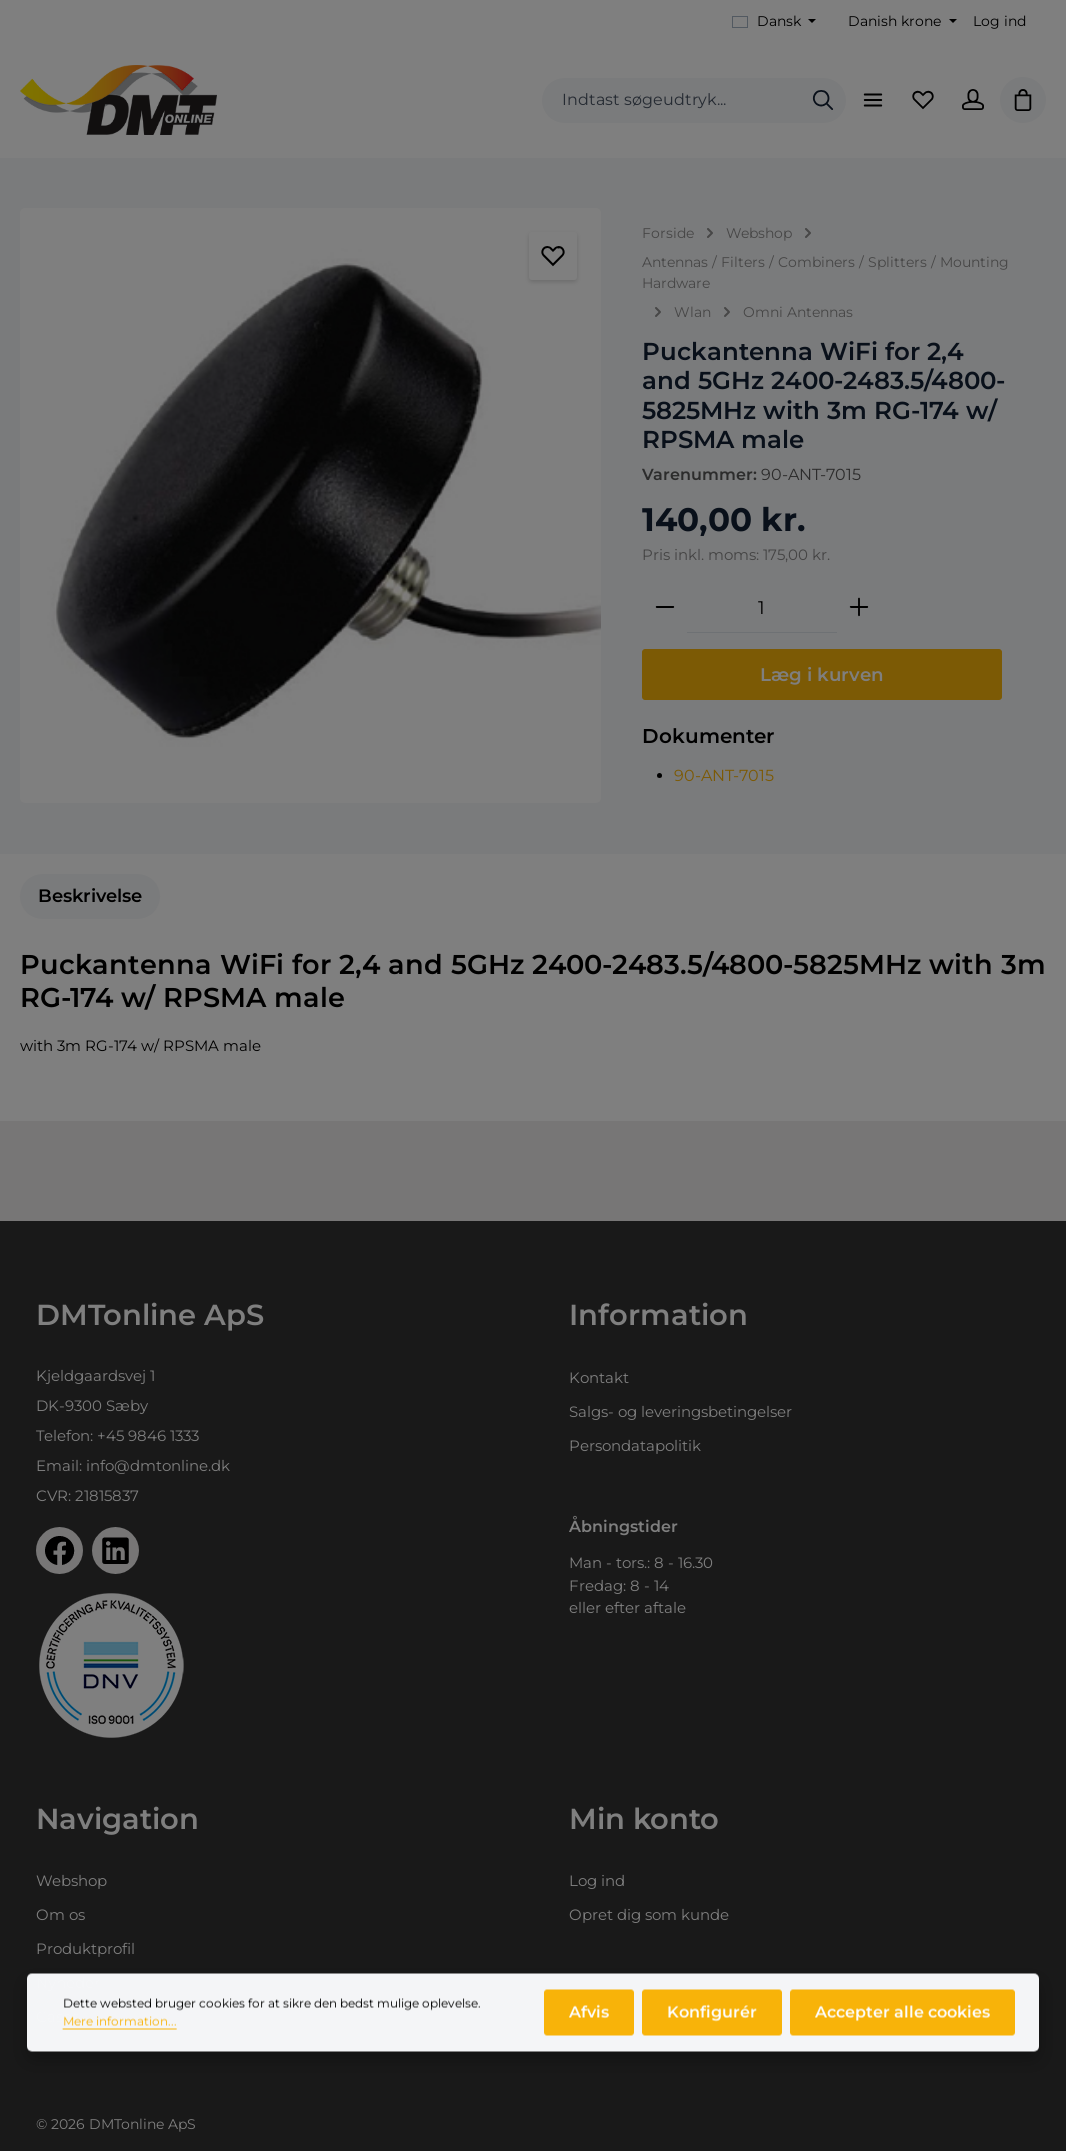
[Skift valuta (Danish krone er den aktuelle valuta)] (900, 21)
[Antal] (762, 608)
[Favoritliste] (923, 100)
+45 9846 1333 (148, 1435)
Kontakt (599, 1377)
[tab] (90, 896)
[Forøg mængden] (859, 608)
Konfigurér (712, 2018)
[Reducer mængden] (665, 608)
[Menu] (873, 100)
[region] (311, 505)
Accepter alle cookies (902, 2018)
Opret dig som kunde (649, 1914)
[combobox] (671, 100)
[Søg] (823, 100)
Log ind (999, 21)
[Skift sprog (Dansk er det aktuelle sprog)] (774, 21)
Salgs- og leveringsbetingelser (680, 1411)
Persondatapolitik (635, 1445)
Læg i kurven (822, 674)
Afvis (589, 2018)
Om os (60, 1914)
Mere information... (120, 2027)
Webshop (71, 1880)
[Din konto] (973, 100)
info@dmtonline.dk (158, 1465)
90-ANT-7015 (724, 775)
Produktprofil (85, 1948)
